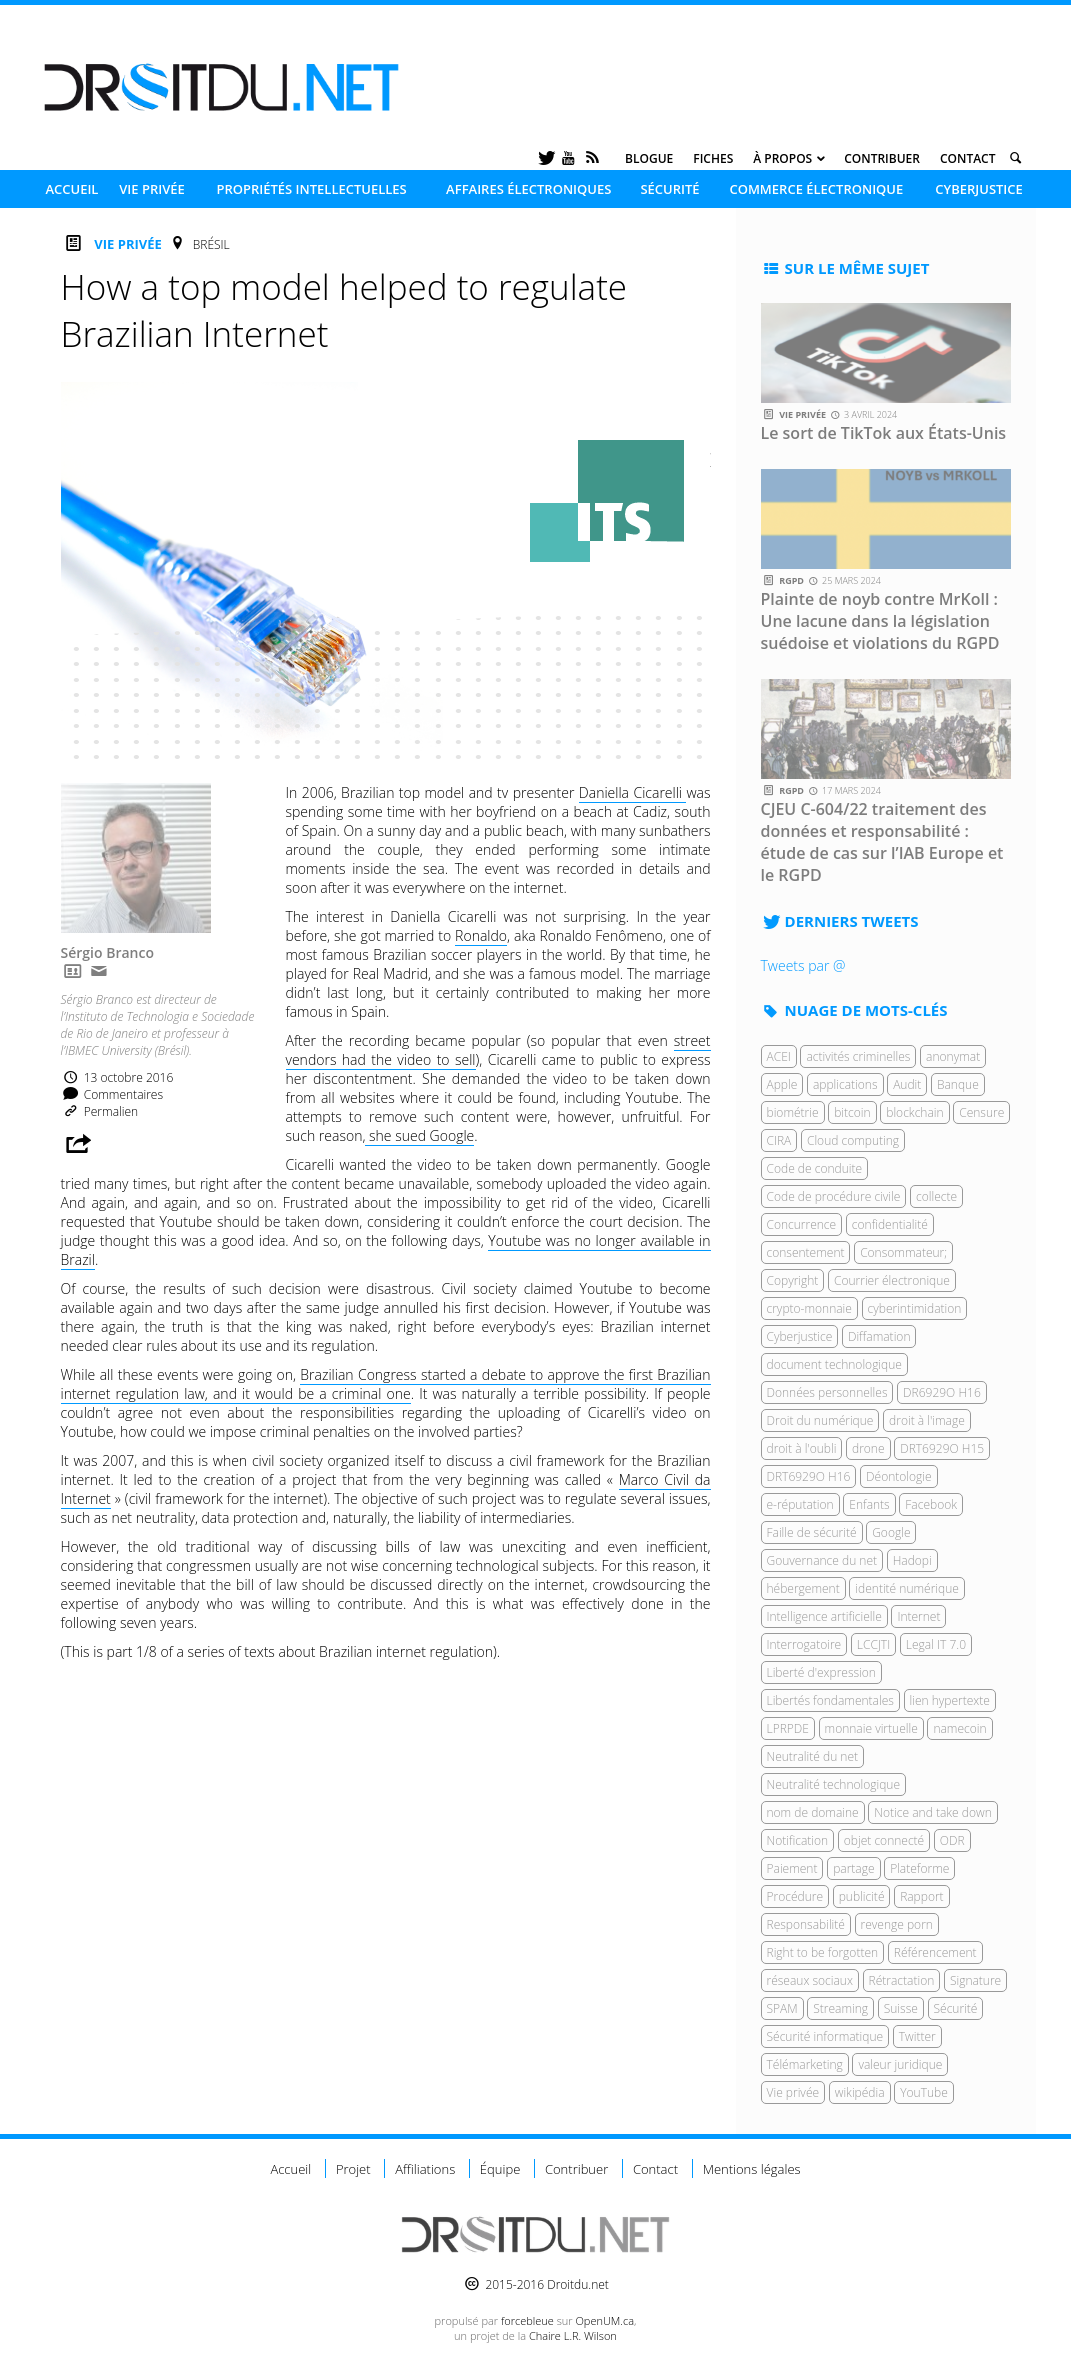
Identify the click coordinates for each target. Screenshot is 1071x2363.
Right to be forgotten (823, 1952)
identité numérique (907, 1588)
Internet (918, 1616)
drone (868, 1448)
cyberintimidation (915, 1308)
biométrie (793, 1112)
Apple (782, 1084)
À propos (782, 158)
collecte (936, 1196)
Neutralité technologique (834, 1784)
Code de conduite (815, 1168)
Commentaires (112, 1094)
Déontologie (899, 1476)
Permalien (100, 1111)
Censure (981, 1112)
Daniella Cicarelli (633, 792)
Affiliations (425, 2169)
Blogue (649, 158)
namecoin (959, 1728)
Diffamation (879, 1336)
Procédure (795, 1896)
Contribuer (882, 158)
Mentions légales (752, 2169)
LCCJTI (873, 1644)
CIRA (779, 1140)
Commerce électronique (816, 189)
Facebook (931, 1504)
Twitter (917, 2036)
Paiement (792, 1868)
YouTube (924, 2092)
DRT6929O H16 (809, 1476)
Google (891, 1532)
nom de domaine (813, 1812)
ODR (952, 1840)
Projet (353, 2169)
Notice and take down (932, 1812)
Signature (975, 1980)
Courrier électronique (892, 1280)
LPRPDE (788, 1728)
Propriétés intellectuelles (311, 189)
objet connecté (884, 1840)
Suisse (901, 2008)
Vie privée (152, 189)
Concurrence (802, 1224)
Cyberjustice (979, 189)
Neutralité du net (813, 1756)
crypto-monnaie (809, 1308)
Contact (968, 158)
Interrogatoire (804, 1644)
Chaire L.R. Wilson (573, 2335)
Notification (798, 1840)
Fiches (713, 158)
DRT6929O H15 (942, 1448)
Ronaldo (481, 935)
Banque (958, 1084)
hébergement (803, 1588)
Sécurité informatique (825, 2036)
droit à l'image (927, 1420)
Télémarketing (805, 2064)
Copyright (793, 1280)
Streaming (840, 2008)
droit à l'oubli (802, 1448)
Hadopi (912, 1560)
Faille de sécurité (812, 1532)
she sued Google (419, 1135)
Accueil (71, 189)
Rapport (922, 1896)
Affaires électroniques (528, 189)
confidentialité (890, 1224)
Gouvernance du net (822, 1560)
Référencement (935, 1952)
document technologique (834, 1364)
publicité (862, 1896)
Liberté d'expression (821, 1672)
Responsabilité (806, 1924)
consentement (806, 1252)
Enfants (869, 1504)
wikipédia (860, 2092)
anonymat (953, 1056)
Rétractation (902, 1980)
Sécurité (669, 189)
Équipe (500, 2169)
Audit (907, 1084)
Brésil (211, 244)
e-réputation (800, 1504)
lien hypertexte (950, 1700)
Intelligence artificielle (824, 1616)
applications (845, 1084)
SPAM (782, 2008)
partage (853, 1868)
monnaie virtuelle (871, 1728)
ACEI (779, 1056)
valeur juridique (900, 2064)
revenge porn (897, 1924)
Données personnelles (827, 1392)
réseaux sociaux (810, 1980)
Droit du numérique (820, 1420)
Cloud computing (853, 1140)
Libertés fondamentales (830, 1700)
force (527, 2320)
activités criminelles (858, 1056)
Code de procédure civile (834, 1196)
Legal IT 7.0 (936, 1644)
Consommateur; (903, 1252)
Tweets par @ (803, 965)
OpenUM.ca (604, 2320)
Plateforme (919, 1868)
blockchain (914, 1112)
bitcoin (852, 1112)
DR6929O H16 (942, 1392)
